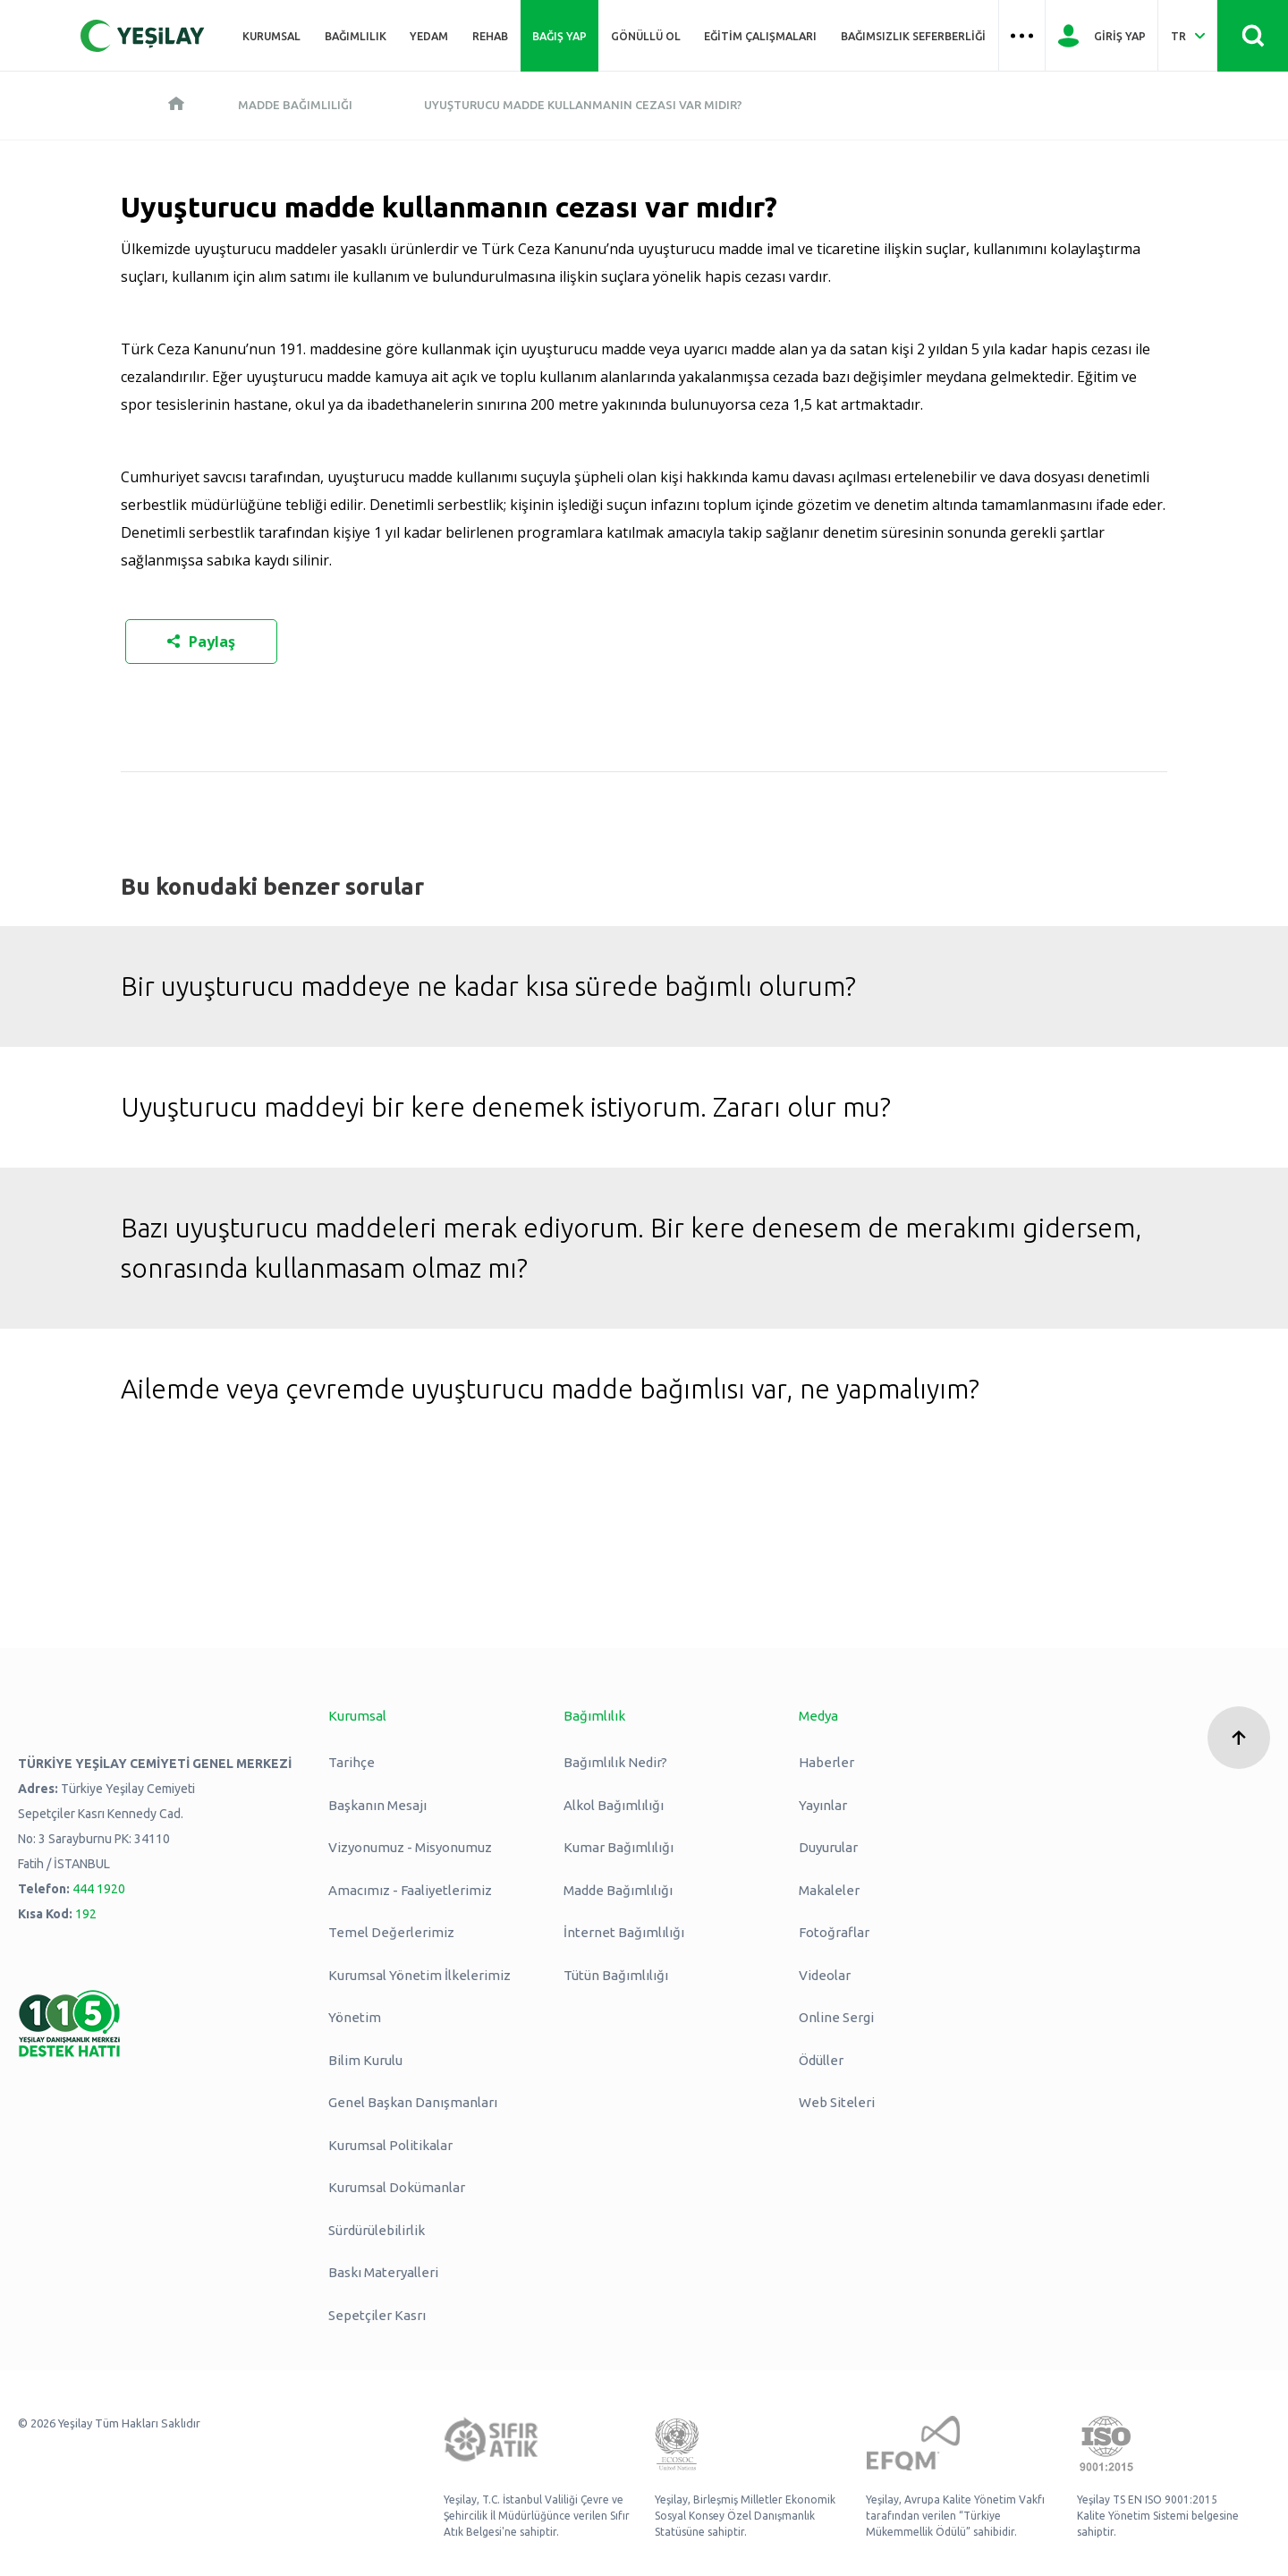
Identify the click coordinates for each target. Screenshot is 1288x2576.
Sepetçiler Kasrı (377, 2315)
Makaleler (829, 1890)
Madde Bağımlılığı (295, 104)
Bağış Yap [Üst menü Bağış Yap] (559, 36)
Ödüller (821, 2060)
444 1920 (98, 1889)
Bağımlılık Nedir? (615, 1762)
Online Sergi (836, 2017)
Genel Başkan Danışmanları (412, 2102)
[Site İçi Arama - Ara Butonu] (1252, 36)
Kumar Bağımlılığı (619, 1847)
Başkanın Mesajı (377, 1805)
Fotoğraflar (834, 1932)
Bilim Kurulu (365, 2060)
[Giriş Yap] (1101, 36)
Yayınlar (823, 1805)
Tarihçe (351, 1762)
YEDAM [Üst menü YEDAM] (429, 36)
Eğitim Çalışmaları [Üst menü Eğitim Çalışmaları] (760, 36)
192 (86, 1914)
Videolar (825, 1975)
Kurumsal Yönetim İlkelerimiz (419, 1975)
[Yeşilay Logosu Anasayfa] (142, 36)
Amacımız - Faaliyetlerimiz (410, 1890)
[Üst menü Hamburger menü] (1022, 36)
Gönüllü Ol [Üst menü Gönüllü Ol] (646, 36)
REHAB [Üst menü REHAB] (490, 36)
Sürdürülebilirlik (376, 2230)
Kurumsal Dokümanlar (396, 2187)
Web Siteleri (837, 2102)
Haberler (826, 1762)
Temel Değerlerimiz (391, 1932)
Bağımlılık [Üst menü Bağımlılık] (355, 36)
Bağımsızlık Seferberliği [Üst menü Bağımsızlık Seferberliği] (913, 36)
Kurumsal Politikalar (390, 2145)
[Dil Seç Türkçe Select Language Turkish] (1187, 36)
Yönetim (354, 2017)
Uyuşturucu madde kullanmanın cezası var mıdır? (583, 104)
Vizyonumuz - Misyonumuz (410, 1847)
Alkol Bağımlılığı (614, 1805)
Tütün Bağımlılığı (616, 1975)
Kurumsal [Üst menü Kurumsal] (271, 36)
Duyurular (828, 1847)
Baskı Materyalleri (383, 2272)
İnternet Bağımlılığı (624, 1932)
